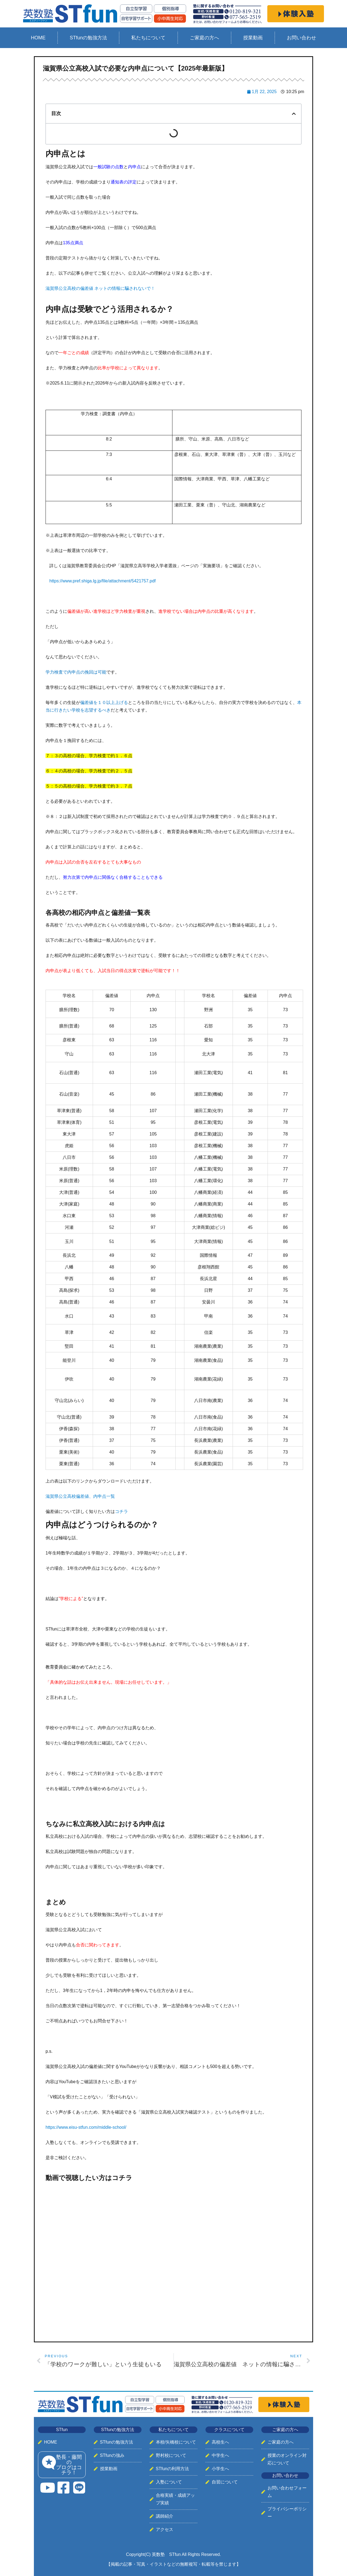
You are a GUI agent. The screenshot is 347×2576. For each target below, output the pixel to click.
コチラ (122, 1511)
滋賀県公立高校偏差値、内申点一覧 (80, 1496)
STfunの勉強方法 (88, 37)
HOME (38, 37)
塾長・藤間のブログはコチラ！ (69, 2464)
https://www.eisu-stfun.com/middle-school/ (86, 2127)
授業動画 (253, 37)
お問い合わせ (301, 37)
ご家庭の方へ (204, 37)
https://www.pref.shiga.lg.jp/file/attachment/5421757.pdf (102, 581)
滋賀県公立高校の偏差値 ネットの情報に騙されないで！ (100, 288)
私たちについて (148, 37)
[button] (294, 114)
